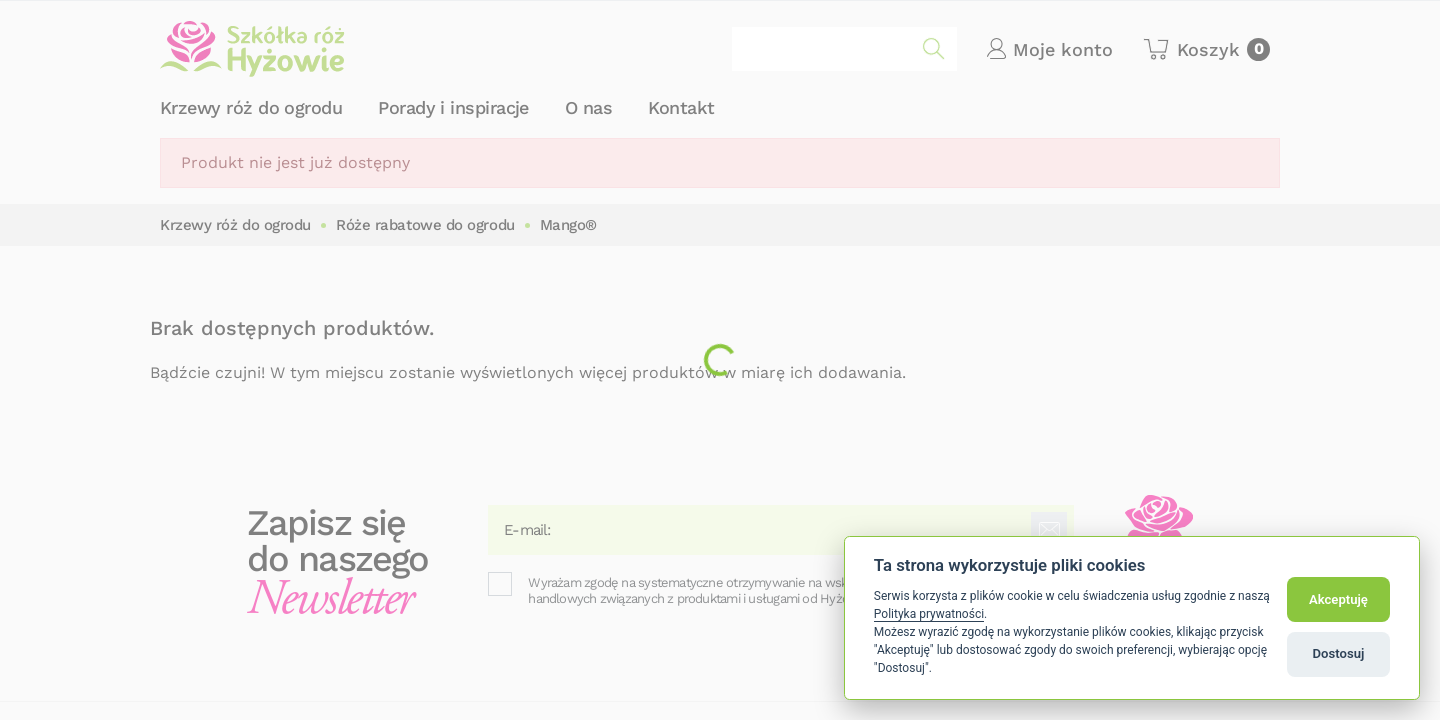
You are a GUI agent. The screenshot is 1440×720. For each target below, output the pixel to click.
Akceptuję (1338, 599)
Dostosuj (1339, 653)
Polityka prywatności (929, 614)
